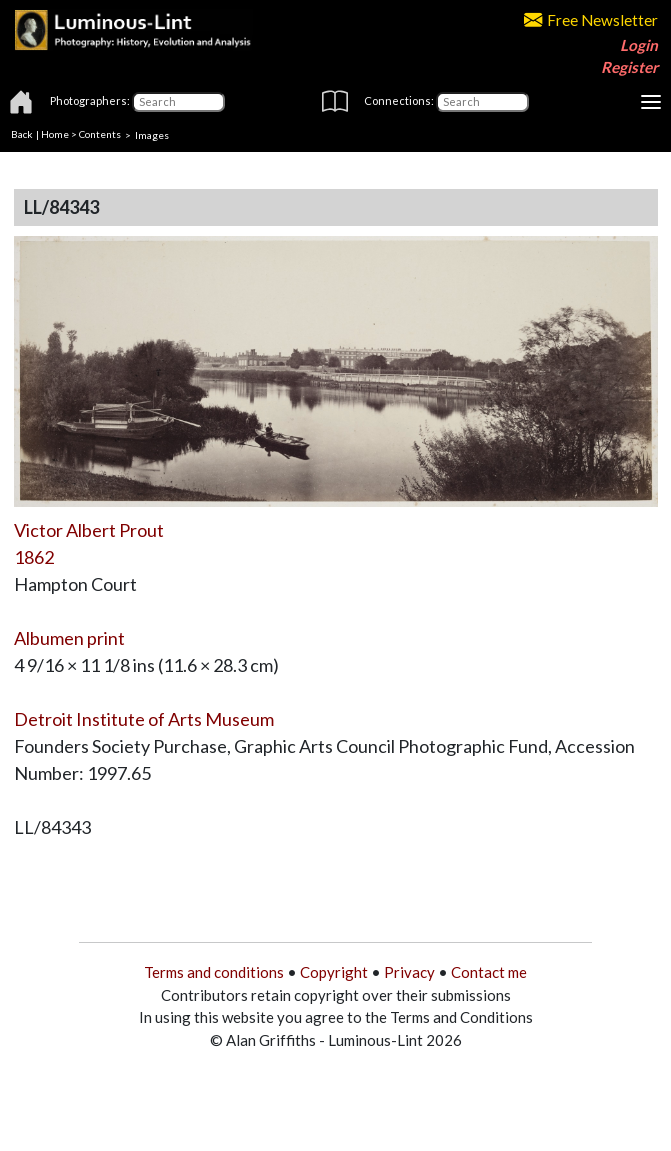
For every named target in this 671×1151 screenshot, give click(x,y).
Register (629, 67)
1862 (34, 557)
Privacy (409, 972)
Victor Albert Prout (89, 530)
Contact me (489, 972)
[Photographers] (178, 102)
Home (55, 134)
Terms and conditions (214, 972)
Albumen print (69, 638)
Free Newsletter (591, 20)
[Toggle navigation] (651, 102)
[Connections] (482, 102)
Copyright (334, 972)
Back (22, 134)
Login (639, 45)
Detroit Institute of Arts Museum (144, 719)
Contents (100, 134)
